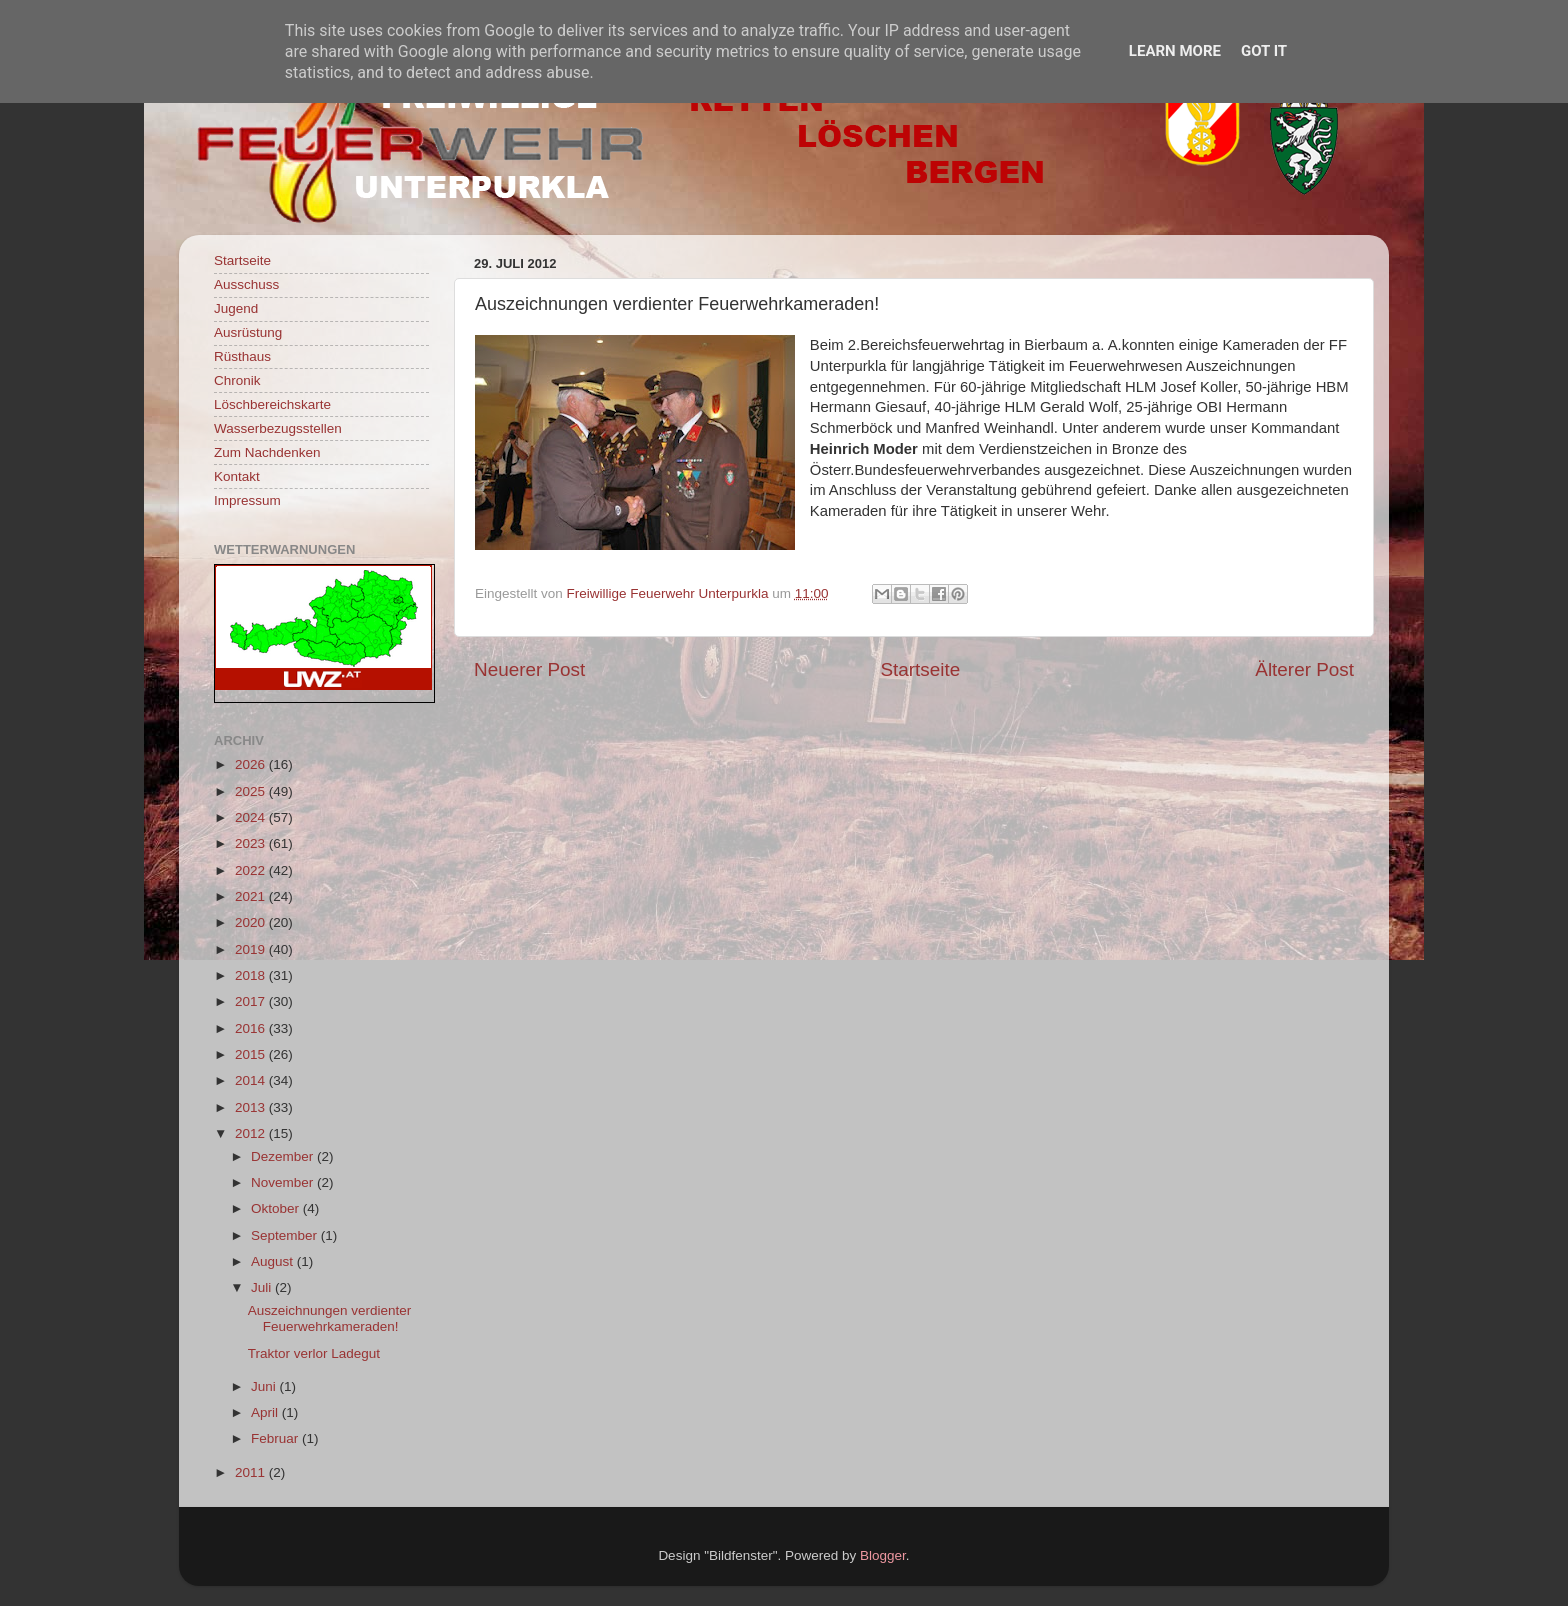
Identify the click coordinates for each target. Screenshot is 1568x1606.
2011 (252, 1472)
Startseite (920, 669)
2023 (252, 843)
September (286, 1235)
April (266, 1412)
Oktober (277, 1208)
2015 (252, 1054)
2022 (252, 870)
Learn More (1175, 51)
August (274, 1261)
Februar (276, 1438)
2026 (252, 764)
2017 (252, 1001)
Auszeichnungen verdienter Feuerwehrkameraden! (330, 1318)
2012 (252, 1133)
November (284, 1182)
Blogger (883, 1555)
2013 (252, 1107)
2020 (252, 922)
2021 (252, 896)
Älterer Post (1304, 669)
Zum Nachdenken (267, 452)
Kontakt (237, 476)
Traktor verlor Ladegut (314, 1353)
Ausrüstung (248, 332)
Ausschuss (246, 284)
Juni (265, 1386)
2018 (252, 975)
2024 (252, 817)
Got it (1264, 51)
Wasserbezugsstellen (278, 428)
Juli (263, 1287)
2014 (252, 1080)
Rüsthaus (242, 356)
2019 (252, 949)
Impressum (247, 500)
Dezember (284, 1156)
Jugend (236, 308)
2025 (252, 791)
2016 (252, 1028)
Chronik (237, 380)
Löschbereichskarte (272, 404)
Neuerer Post (529, 669)
